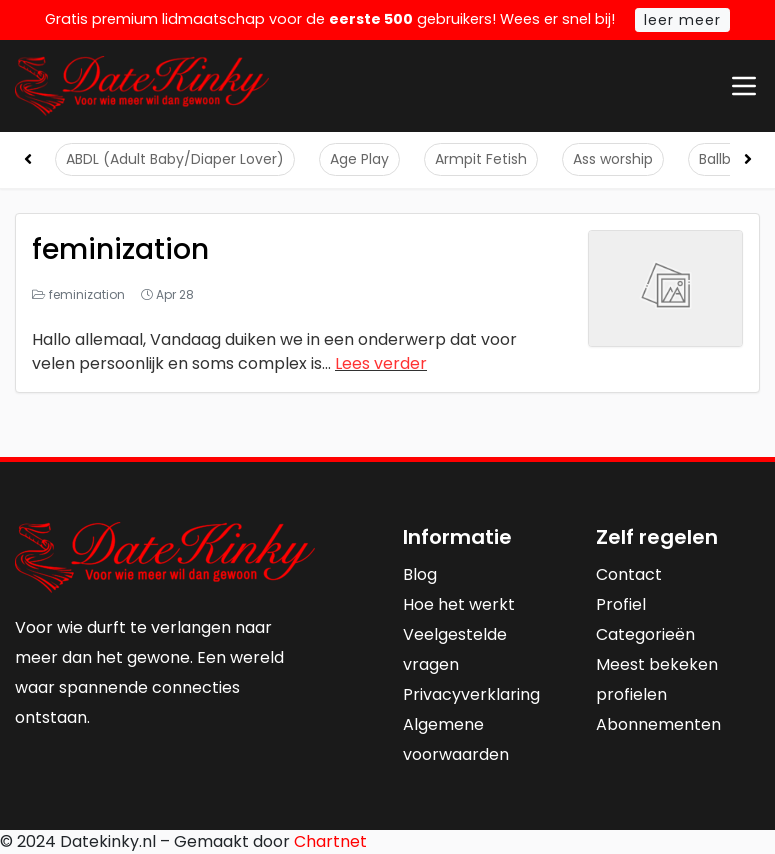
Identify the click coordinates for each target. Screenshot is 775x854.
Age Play (359, 159)
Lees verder (381, 363)
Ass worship (613, 159)
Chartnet (330, 841)
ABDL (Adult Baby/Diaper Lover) (175, 159)
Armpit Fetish (481, 159)
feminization (120, 249)
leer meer (682, 20)
